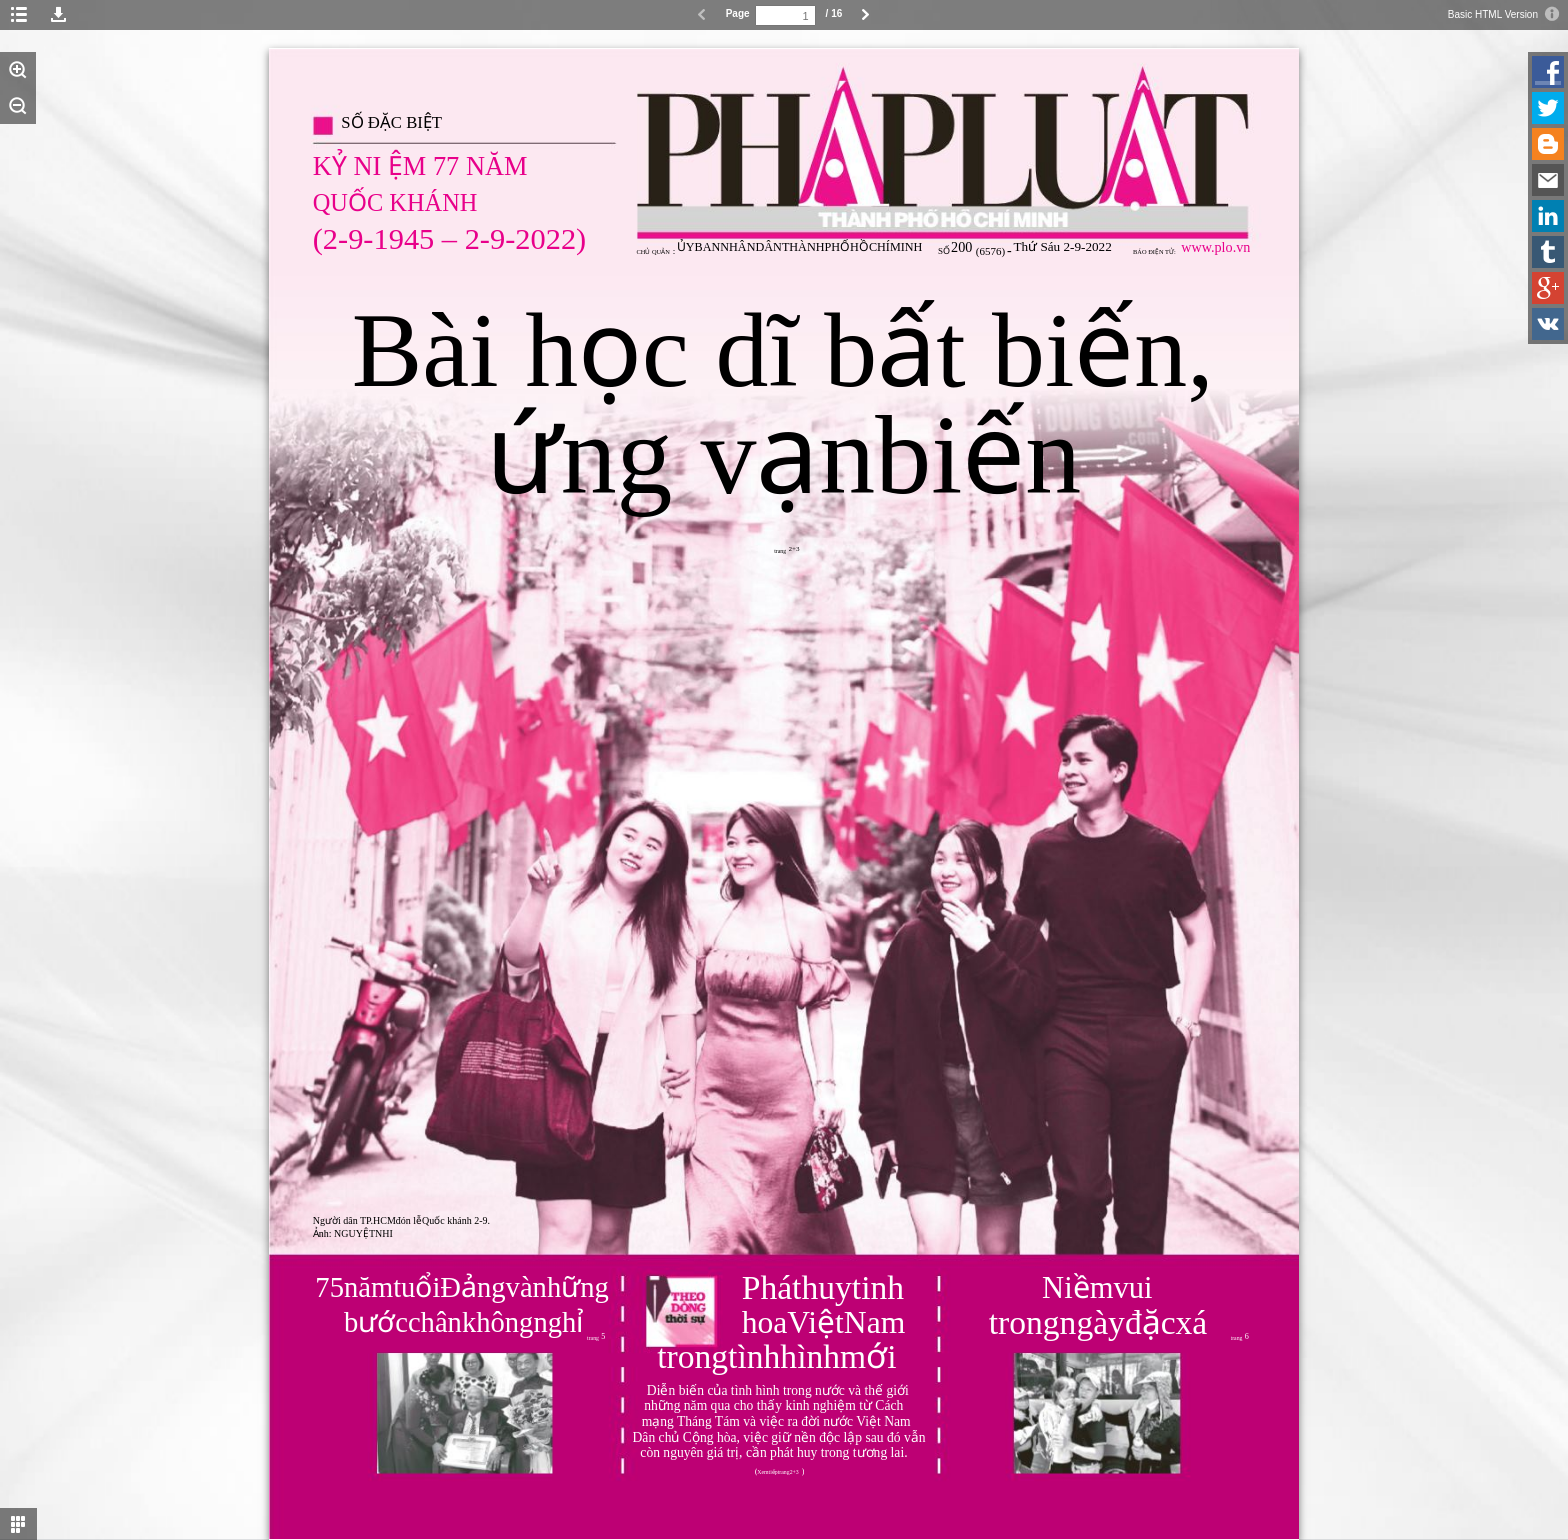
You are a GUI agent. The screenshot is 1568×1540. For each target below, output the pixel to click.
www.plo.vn (1215, 247)
